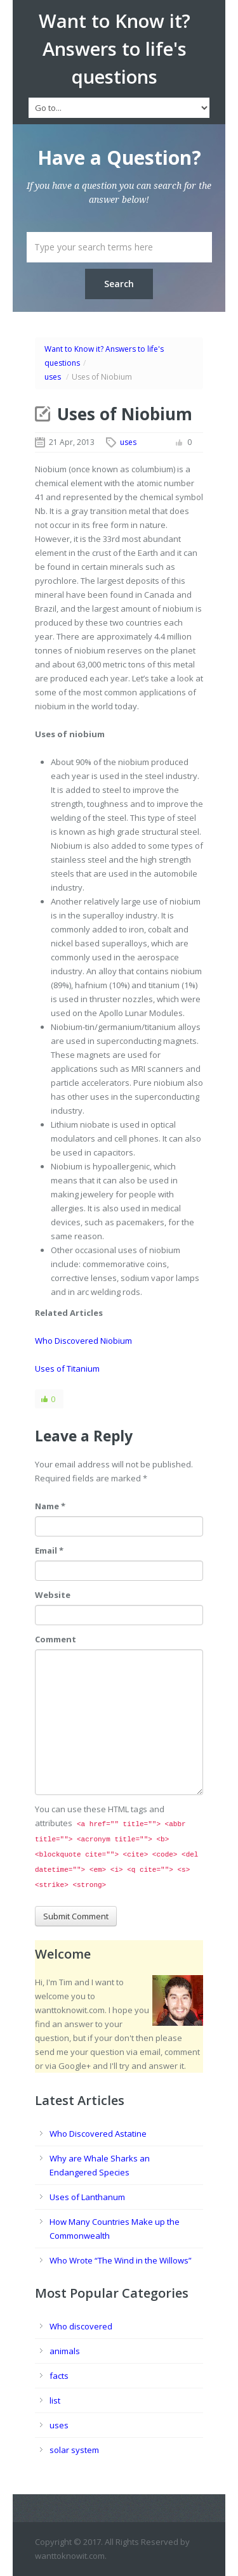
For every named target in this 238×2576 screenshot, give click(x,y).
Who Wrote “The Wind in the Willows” (121, 2260)
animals (65, 2351)
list (55, 2400)
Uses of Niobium (124, 413)
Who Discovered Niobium (83, 1340)
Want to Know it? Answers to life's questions (114, 48)
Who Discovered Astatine (98, 2133)
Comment (55, 1639)
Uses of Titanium (67, 1368)
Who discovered (81, 2326)
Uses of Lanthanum (87, 2197)
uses (52, 376)
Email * (49, 1550)
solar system (74, 2450)
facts (59, 2375)
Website (52, 1594)
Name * (50, 1506)
